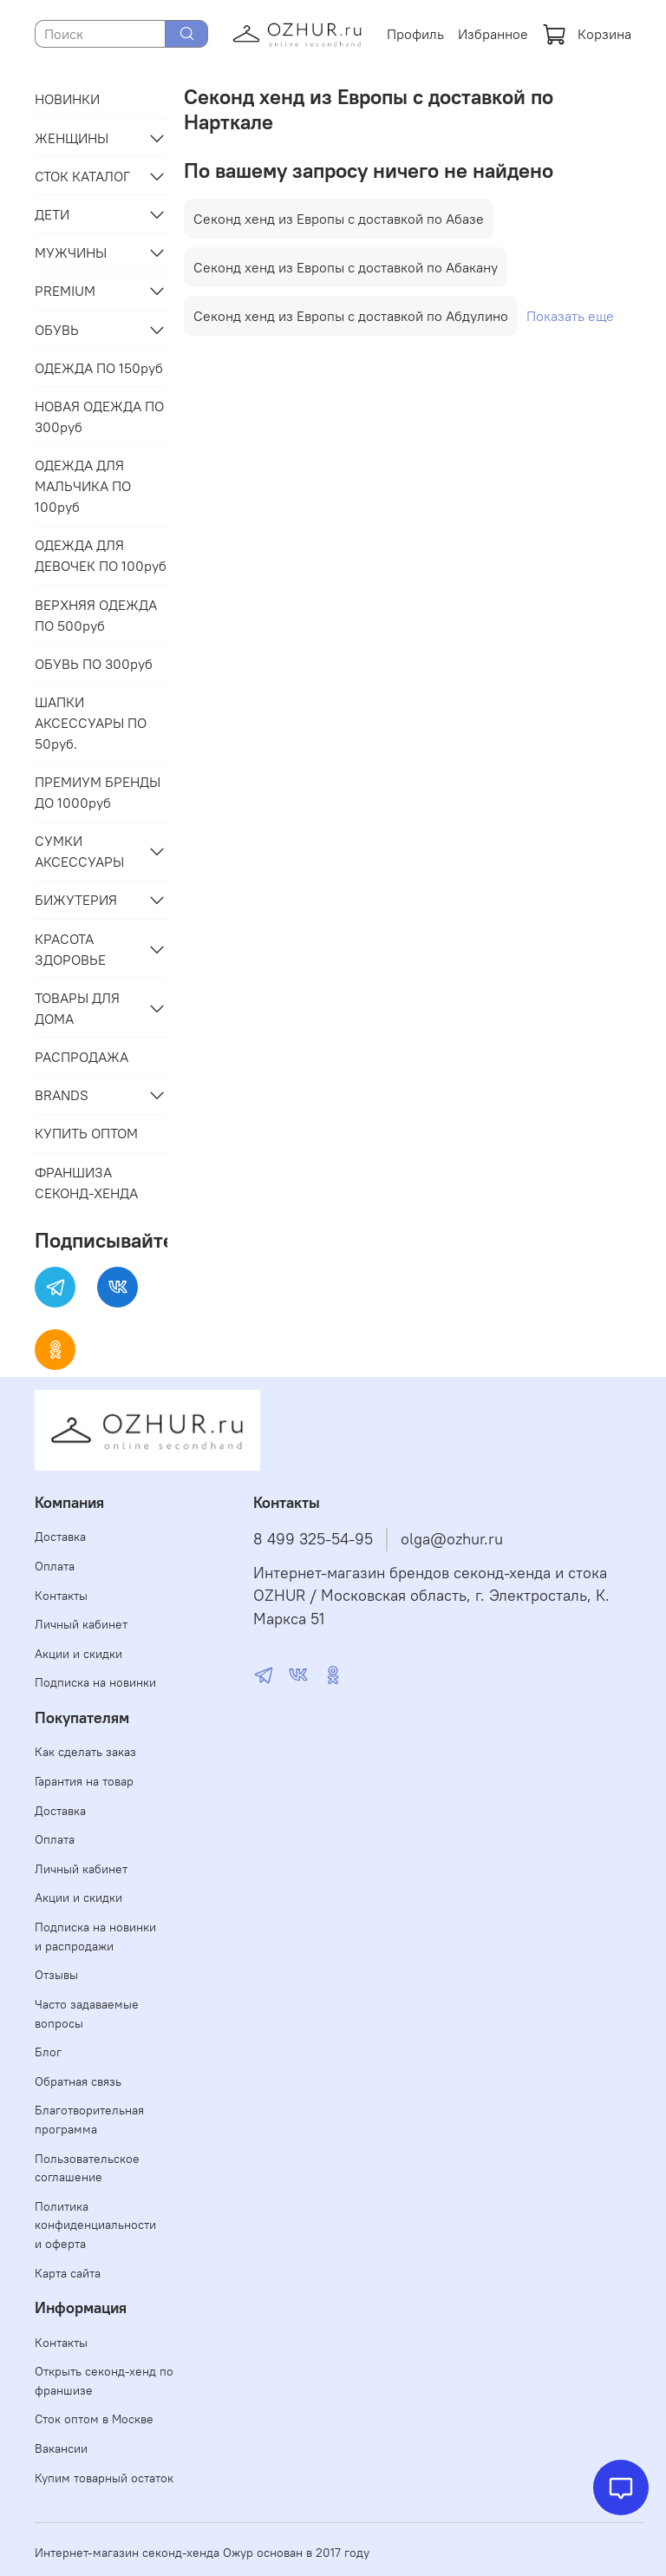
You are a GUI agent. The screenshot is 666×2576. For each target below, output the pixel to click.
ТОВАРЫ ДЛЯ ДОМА (77, 1008)
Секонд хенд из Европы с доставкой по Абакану (345, 267)
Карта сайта (68, 2273)
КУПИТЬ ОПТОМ (86, 1133)
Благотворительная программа (89, 2119)
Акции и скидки (78, 1654)
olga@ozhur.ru (452, 1539)
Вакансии (61, 2448)
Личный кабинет (81, 1624)
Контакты (61, 1595)
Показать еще (570, 315)
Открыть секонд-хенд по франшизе (104, 2380)
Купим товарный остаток (104, 2478)
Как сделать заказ (85, 1752)
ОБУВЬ (57, 329)
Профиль (415, 34)
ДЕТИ (52, 214)
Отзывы (56, 1975)
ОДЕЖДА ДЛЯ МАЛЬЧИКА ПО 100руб (83, 485)
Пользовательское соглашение (87, 2168)
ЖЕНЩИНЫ (71, 138)
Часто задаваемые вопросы (87, 2013)
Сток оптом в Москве (94, 2419)
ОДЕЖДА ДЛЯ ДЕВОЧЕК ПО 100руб (100, 555)
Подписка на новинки (95, 1682)
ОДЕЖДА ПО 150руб (99, 368)
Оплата (55, 1566)
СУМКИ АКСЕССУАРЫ (79, 851)
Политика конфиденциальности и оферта (95, 2225)
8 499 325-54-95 (313, 1539)
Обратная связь (78, 2081)
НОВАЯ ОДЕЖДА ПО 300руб (99, 416)
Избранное (493, 34)
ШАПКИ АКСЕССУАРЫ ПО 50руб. (91, 722)
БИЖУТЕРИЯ (76, 899)
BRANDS (61, 1095)
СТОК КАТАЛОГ (82, 176)
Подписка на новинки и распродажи (95, 1936)
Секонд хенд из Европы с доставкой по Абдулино (350, 315)
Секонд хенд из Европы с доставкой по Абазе (338, 218)
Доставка (60, 1536)
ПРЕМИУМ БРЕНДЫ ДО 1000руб (97, 792)
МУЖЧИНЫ (71, 252)
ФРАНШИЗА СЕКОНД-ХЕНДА (86, 1182)
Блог (48, 2052)
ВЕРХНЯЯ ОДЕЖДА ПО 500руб (96, 615)
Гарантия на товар (84, 1781)
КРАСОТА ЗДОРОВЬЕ (70, 949)
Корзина (586, 34)
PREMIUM (65, 290)
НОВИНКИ (67, 99)
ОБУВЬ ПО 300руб (94, 663)
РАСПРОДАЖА (81, 1056)
